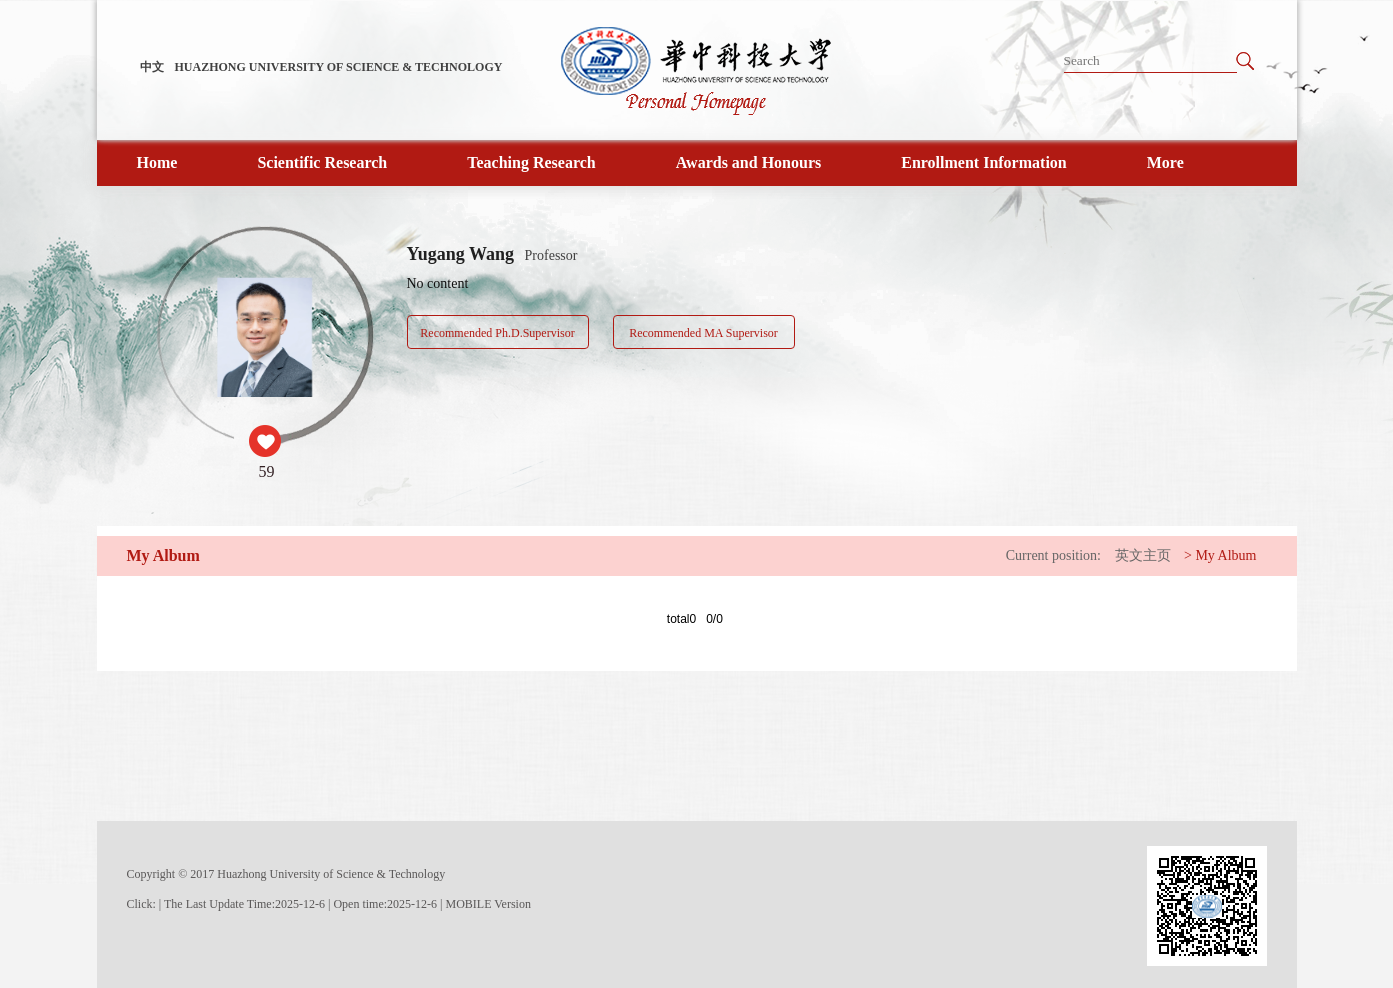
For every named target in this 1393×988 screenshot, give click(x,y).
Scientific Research (322, 162)
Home (157, 162)
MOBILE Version (488, 904)
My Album (1225, 555)
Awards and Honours (749, 162)
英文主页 (1143, 555)
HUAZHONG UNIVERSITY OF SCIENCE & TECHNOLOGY (339, 67)
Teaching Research (531, 162)
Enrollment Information (983, 162)
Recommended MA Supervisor (703, 333)
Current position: (1053, 555)
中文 (152, 67)
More (1165, 162)
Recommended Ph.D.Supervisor (497, 333)
